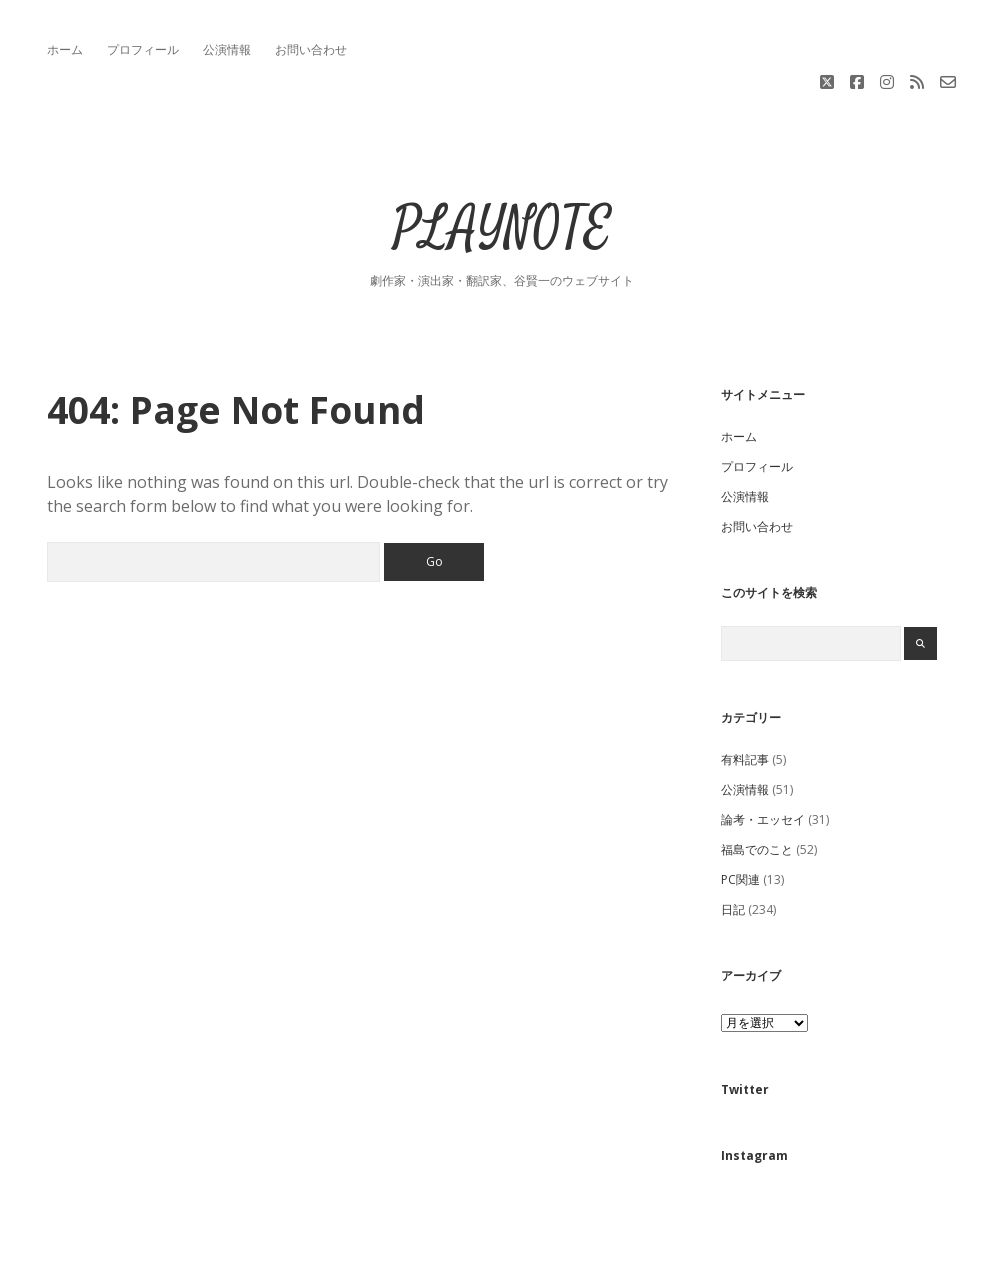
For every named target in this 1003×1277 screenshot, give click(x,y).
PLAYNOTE (502, 161)
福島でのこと (757, 781)
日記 (733, 841)
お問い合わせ (311, 49)
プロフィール (143, 49)
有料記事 (745, 691)
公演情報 (227, 49)
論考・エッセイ (763, 751)
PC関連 (740, 811)
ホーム (65, 49)
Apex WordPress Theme (441, 1254)
